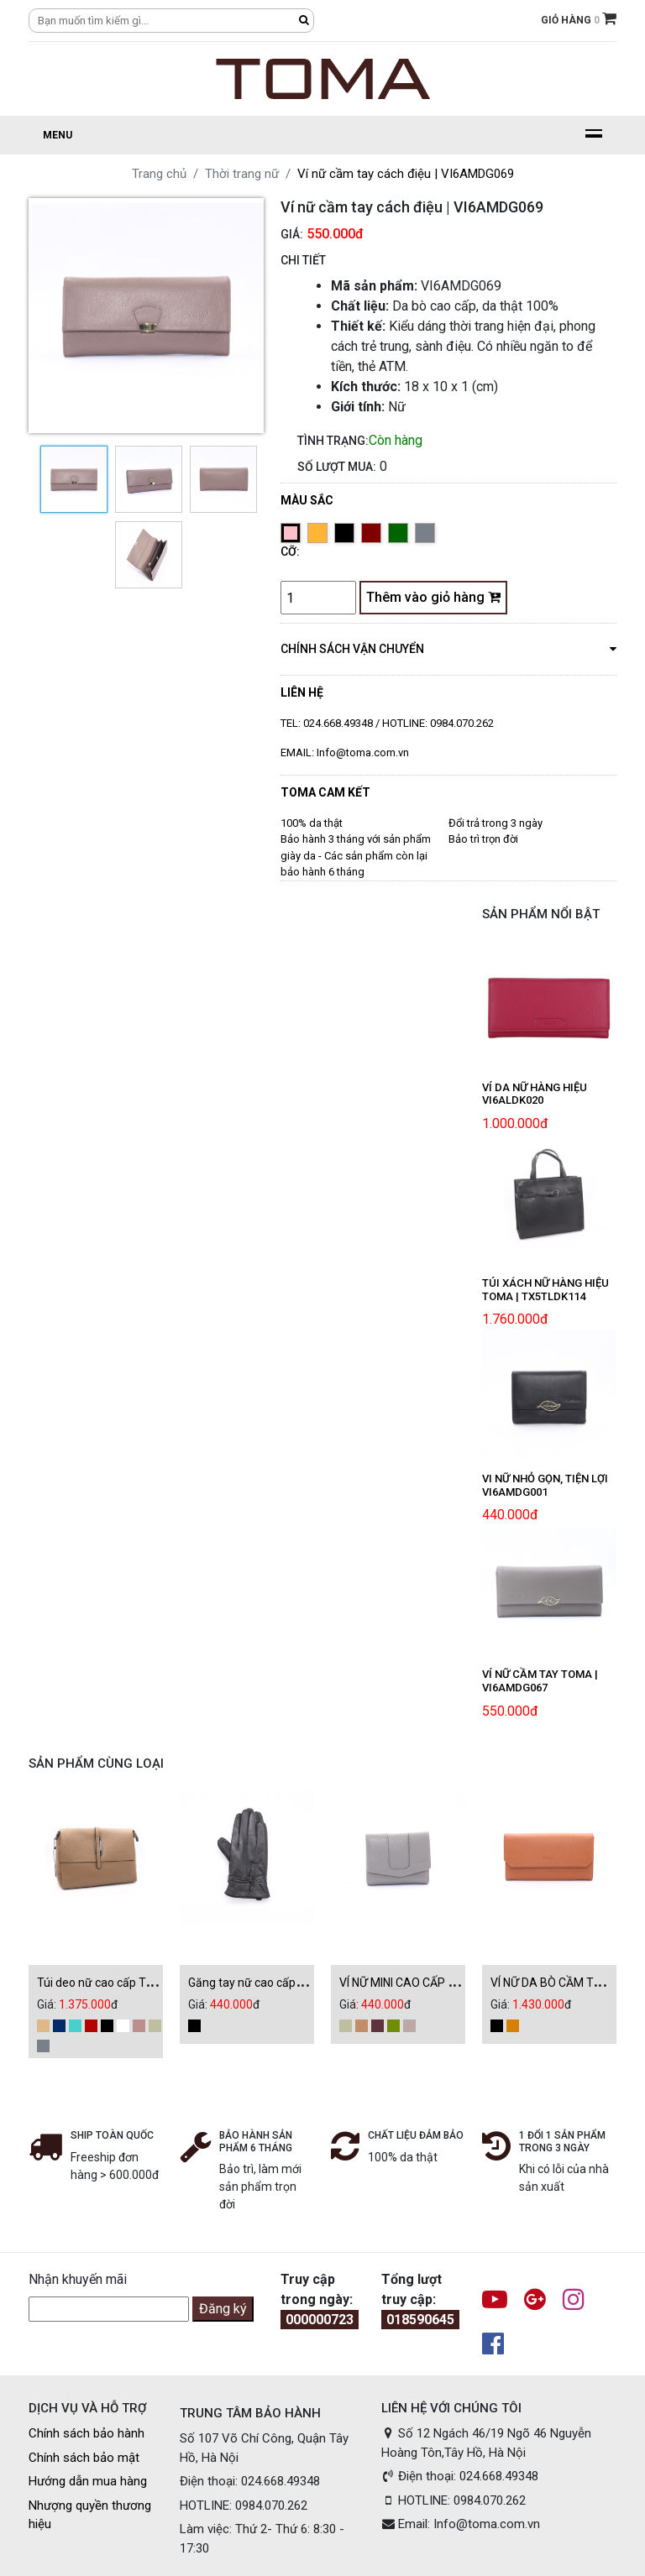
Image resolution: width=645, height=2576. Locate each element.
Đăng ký (223, 2309)
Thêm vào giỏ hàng (433, 597)
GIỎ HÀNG (578, 18)
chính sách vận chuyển (448, 648)
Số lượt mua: (336, 466)
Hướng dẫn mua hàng (88, 2481)
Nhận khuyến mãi (78, 2279)
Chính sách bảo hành (86, 2433)
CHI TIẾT (303, 260)
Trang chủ (159, 173)
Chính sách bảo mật (84, 2457)
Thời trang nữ (242, 173)
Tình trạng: (333, 440)
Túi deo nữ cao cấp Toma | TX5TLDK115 (142, 1982)
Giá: (292, 234)
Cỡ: (290, 551)
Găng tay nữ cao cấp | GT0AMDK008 (283, 1982)
